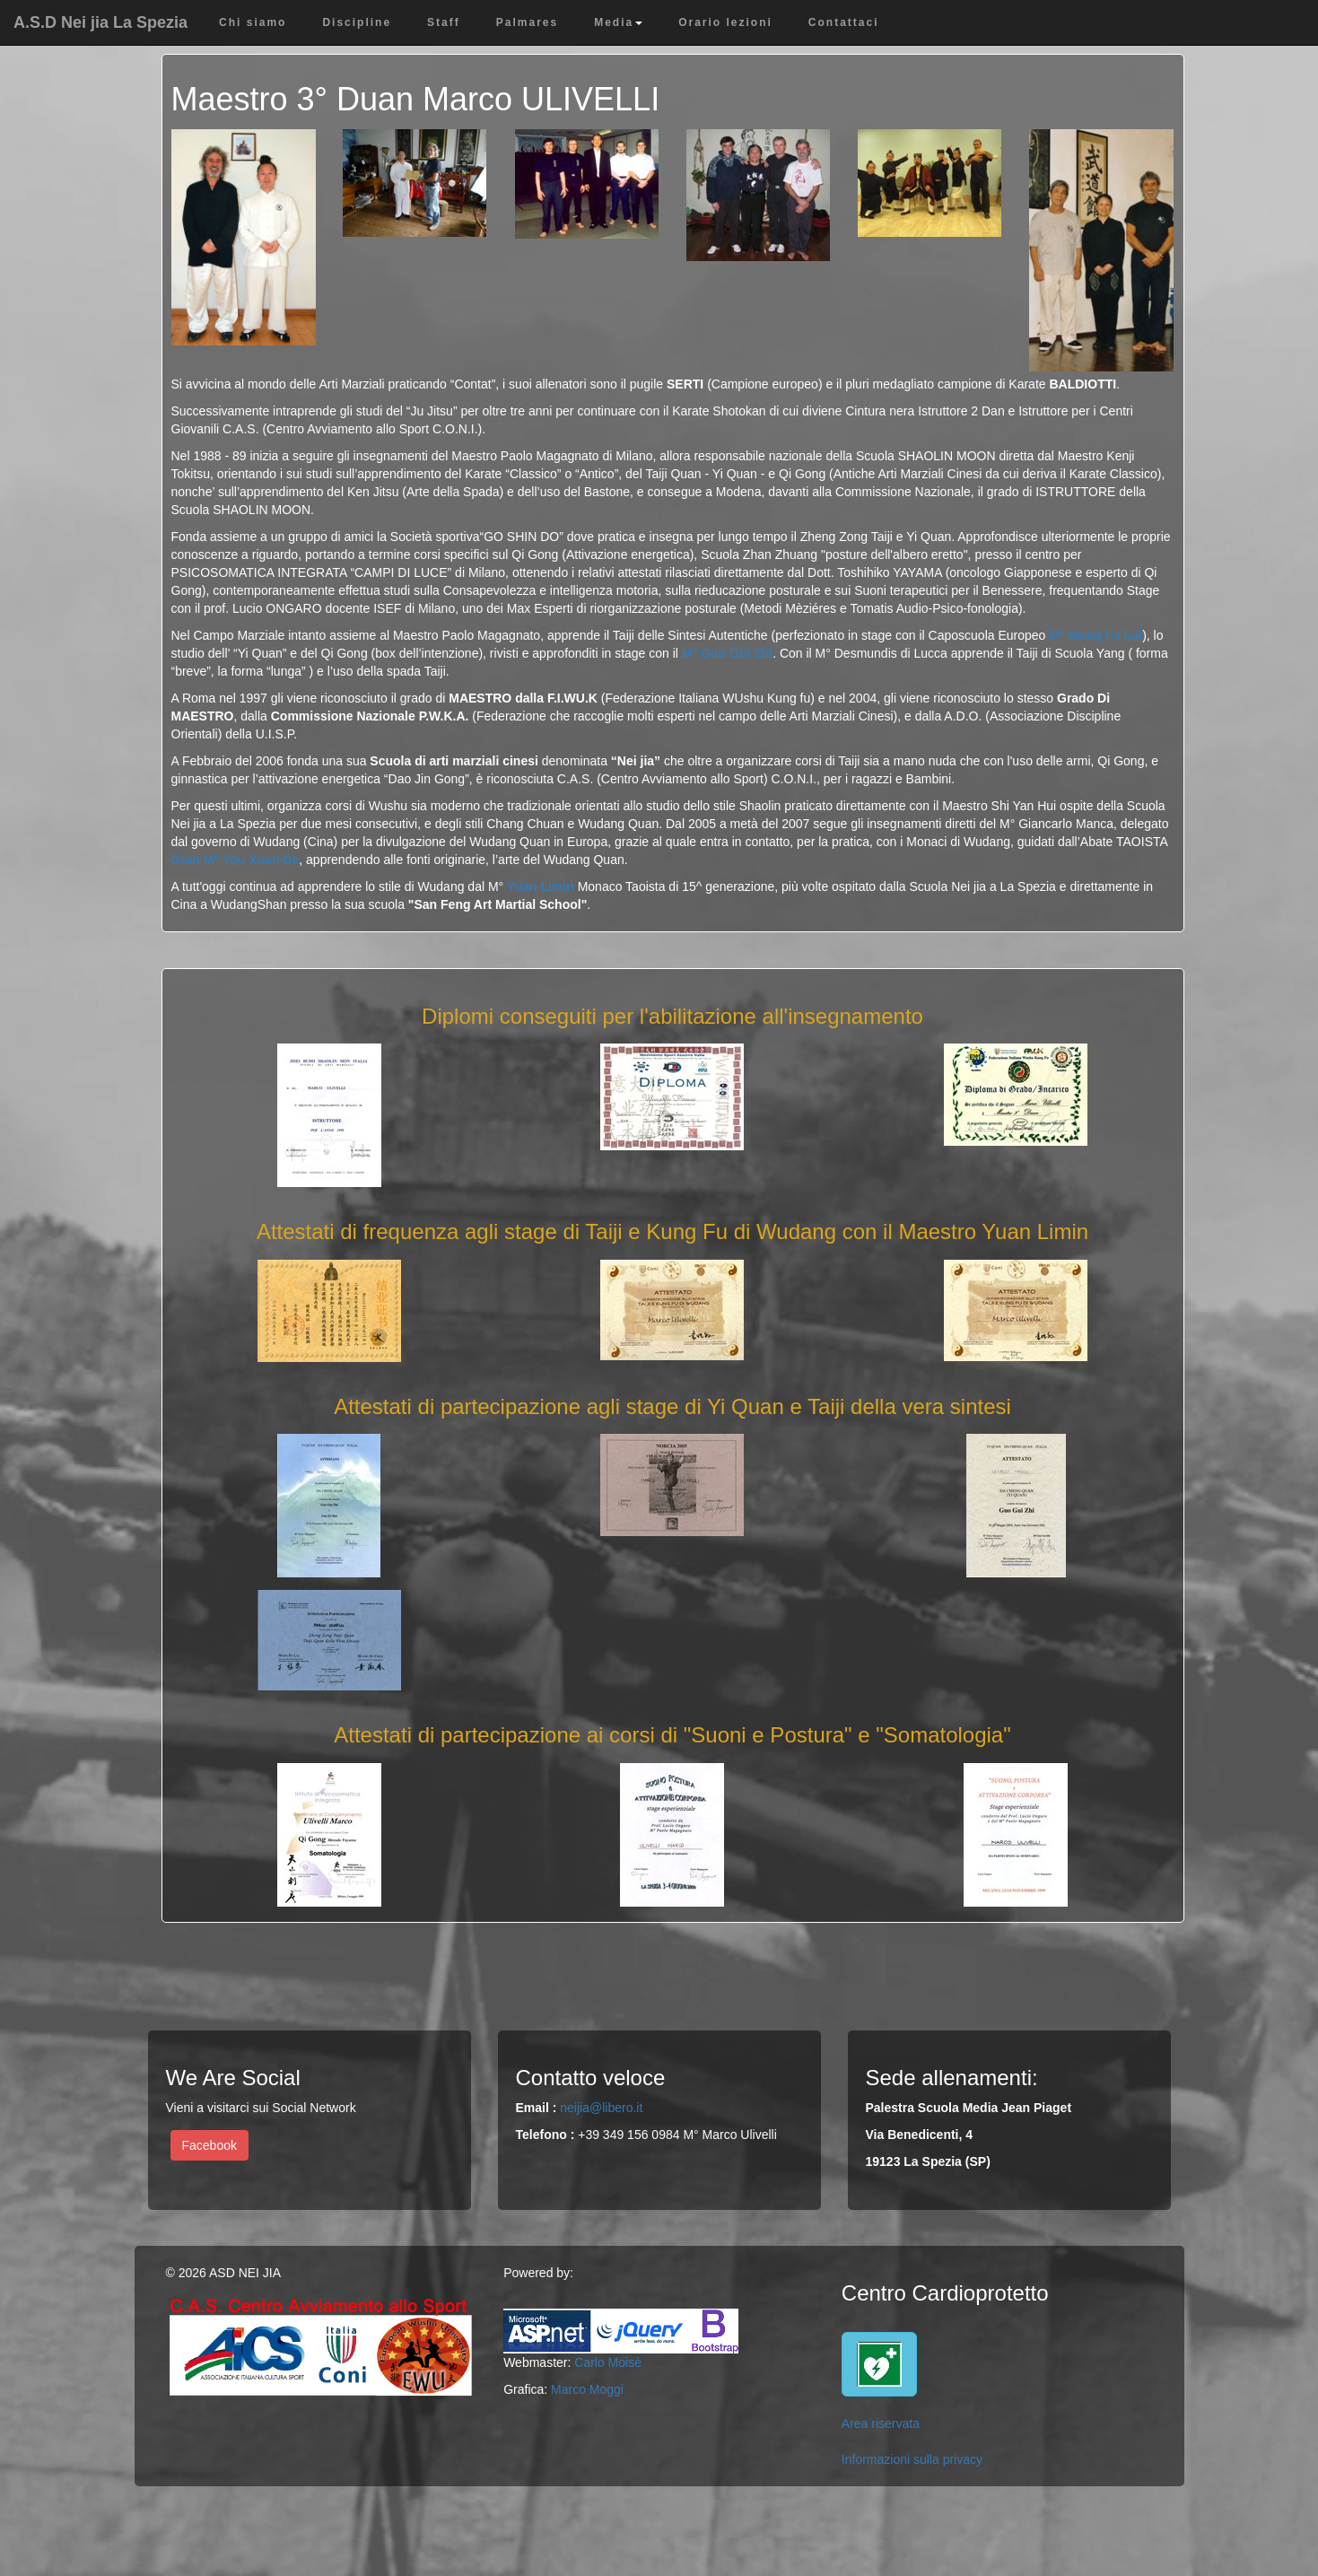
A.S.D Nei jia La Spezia (100, 22)
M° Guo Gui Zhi (727, 653)
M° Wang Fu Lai (1095, 635)
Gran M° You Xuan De (235, 859)
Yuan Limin (540, 886)
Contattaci (843, 22)
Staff (443, 22)
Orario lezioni (725, 22)
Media (618, 22)
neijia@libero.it (601, 2107)
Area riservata (881, 2423)
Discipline (356, 22)
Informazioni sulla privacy (912, 2459)
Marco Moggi (587, 2389)
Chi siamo (252, 22)
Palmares (527, 22)
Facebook (209, 2145)
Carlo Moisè (608, 2362)
